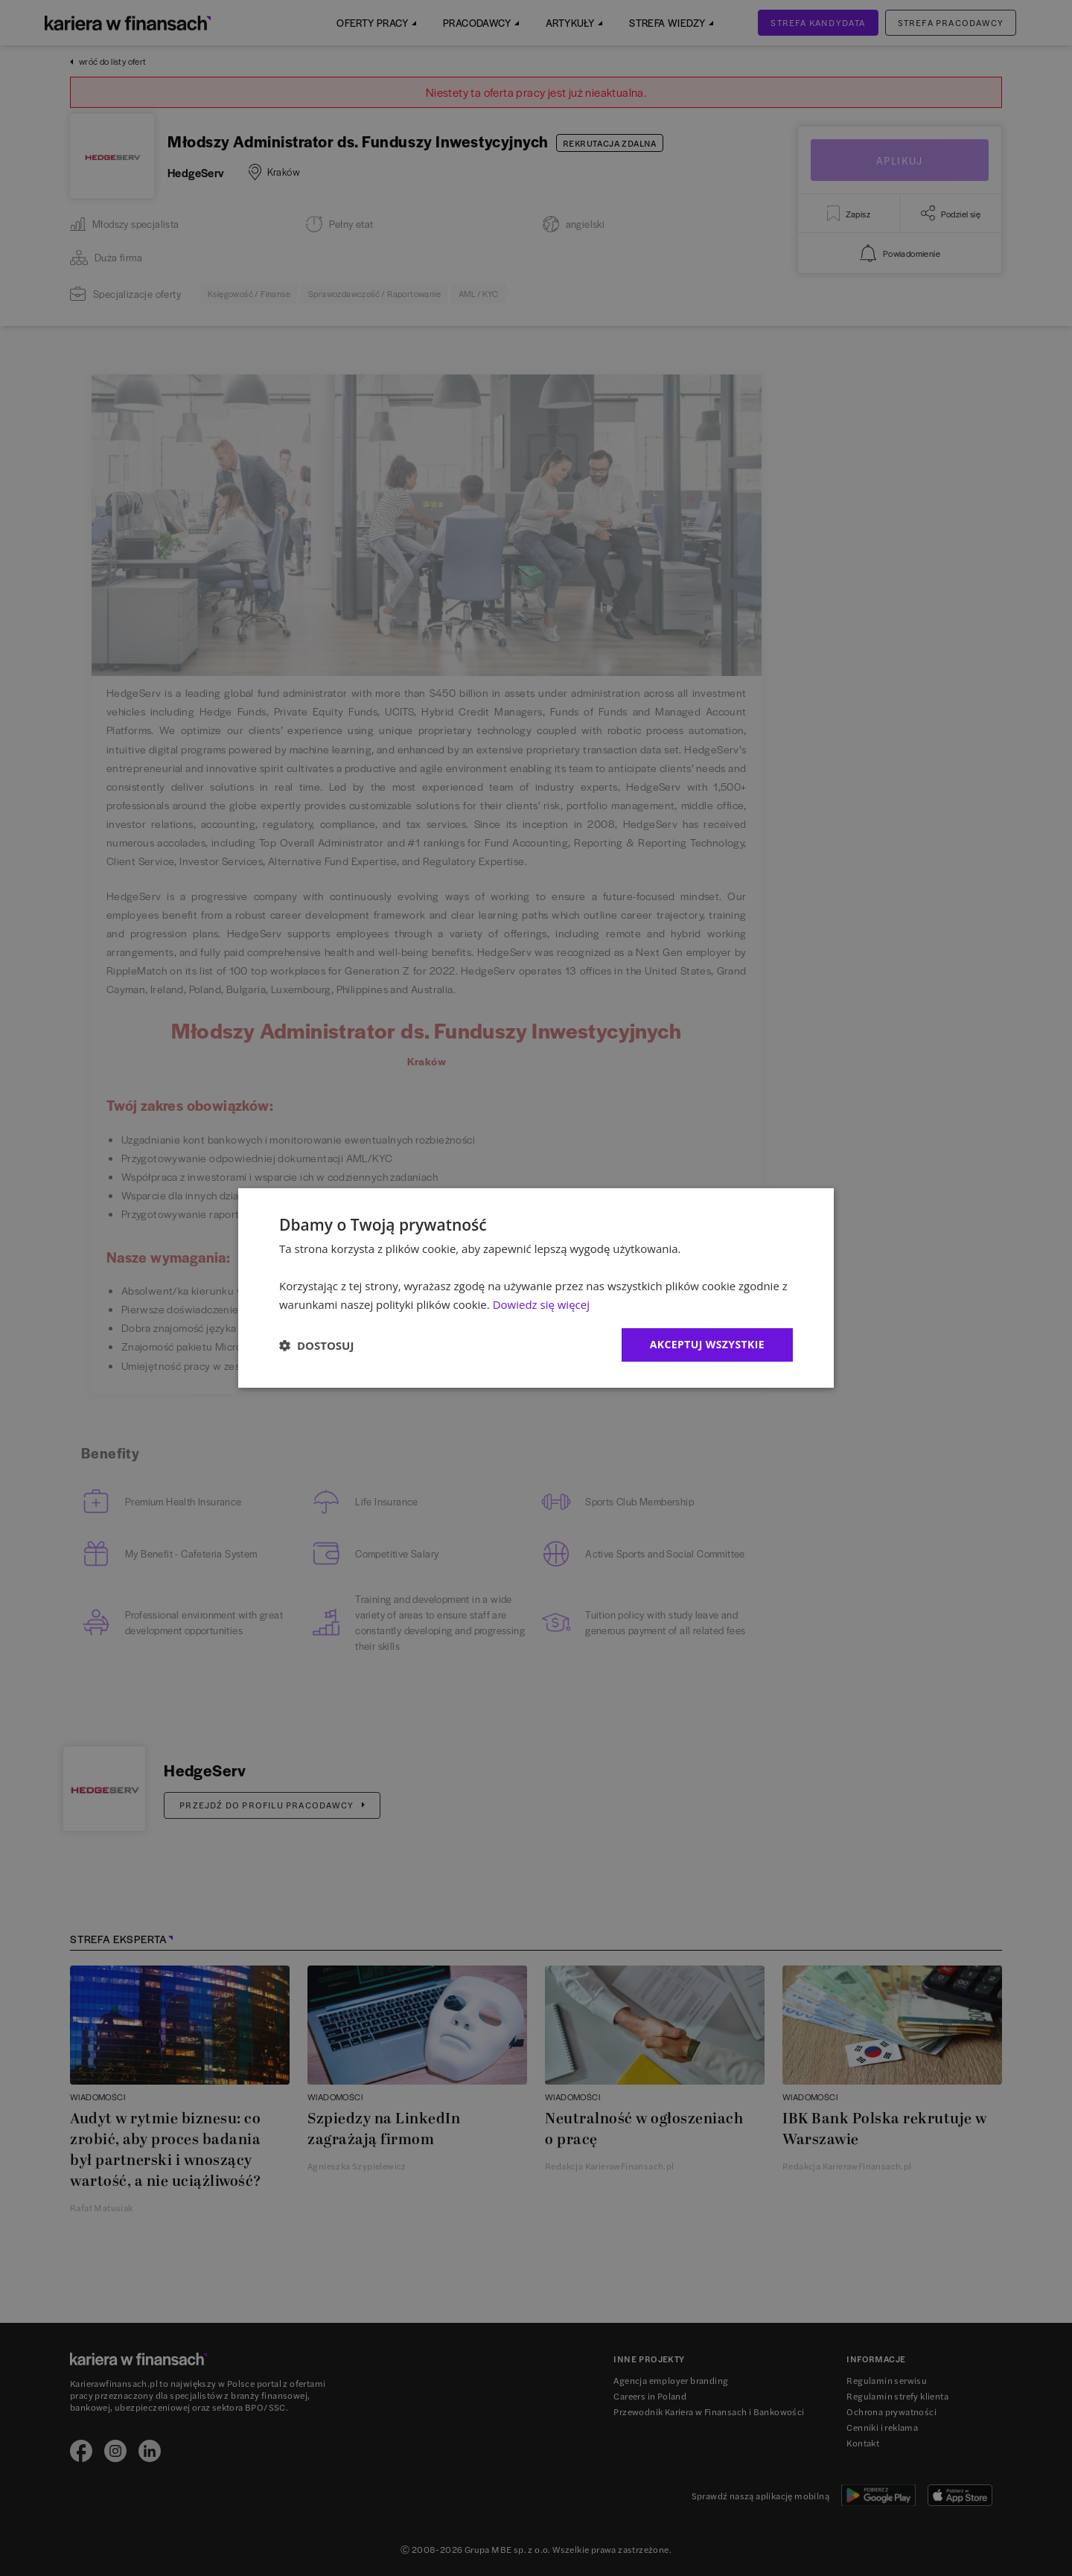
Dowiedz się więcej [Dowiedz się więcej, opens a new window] (541, 1304)
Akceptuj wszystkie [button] (707, 1344)
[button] (316, 1345)
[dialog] (536, 1288)
